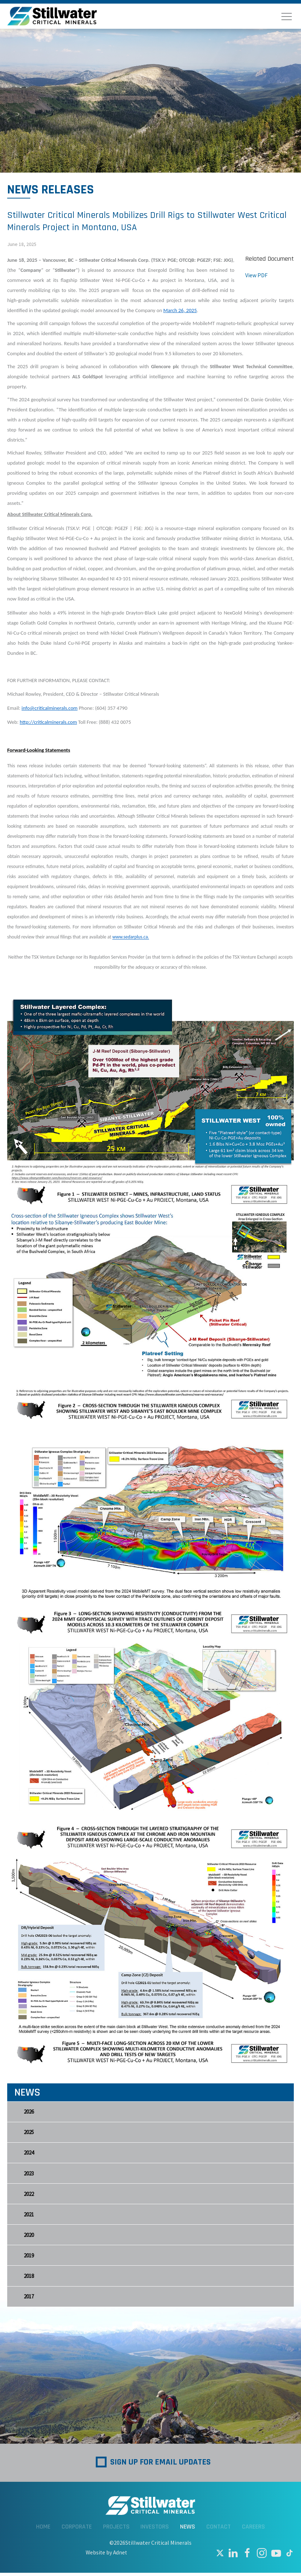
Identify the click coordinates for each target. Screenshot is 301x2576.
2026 (29, 2112)
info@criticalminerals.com (49, 708)
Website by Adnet (106, 2555)
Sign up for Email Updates (160, 2465)
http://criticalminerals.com (48, 722)
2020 (29, 2237)
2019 (29, 2258)
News (188, 2530)
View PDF (256, 275)
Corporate (76, 2530)
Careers (253, 2530)
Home (43, 2530)
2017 (29, 2299)
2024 (29, 2153)
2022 (29, 2195)
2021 (29, 2216)
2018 (29, 2278)
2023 (29, 2174)
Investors (155, 2530)
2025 (29, 2132)
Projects (116, 2530)
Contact (219, 2530)
